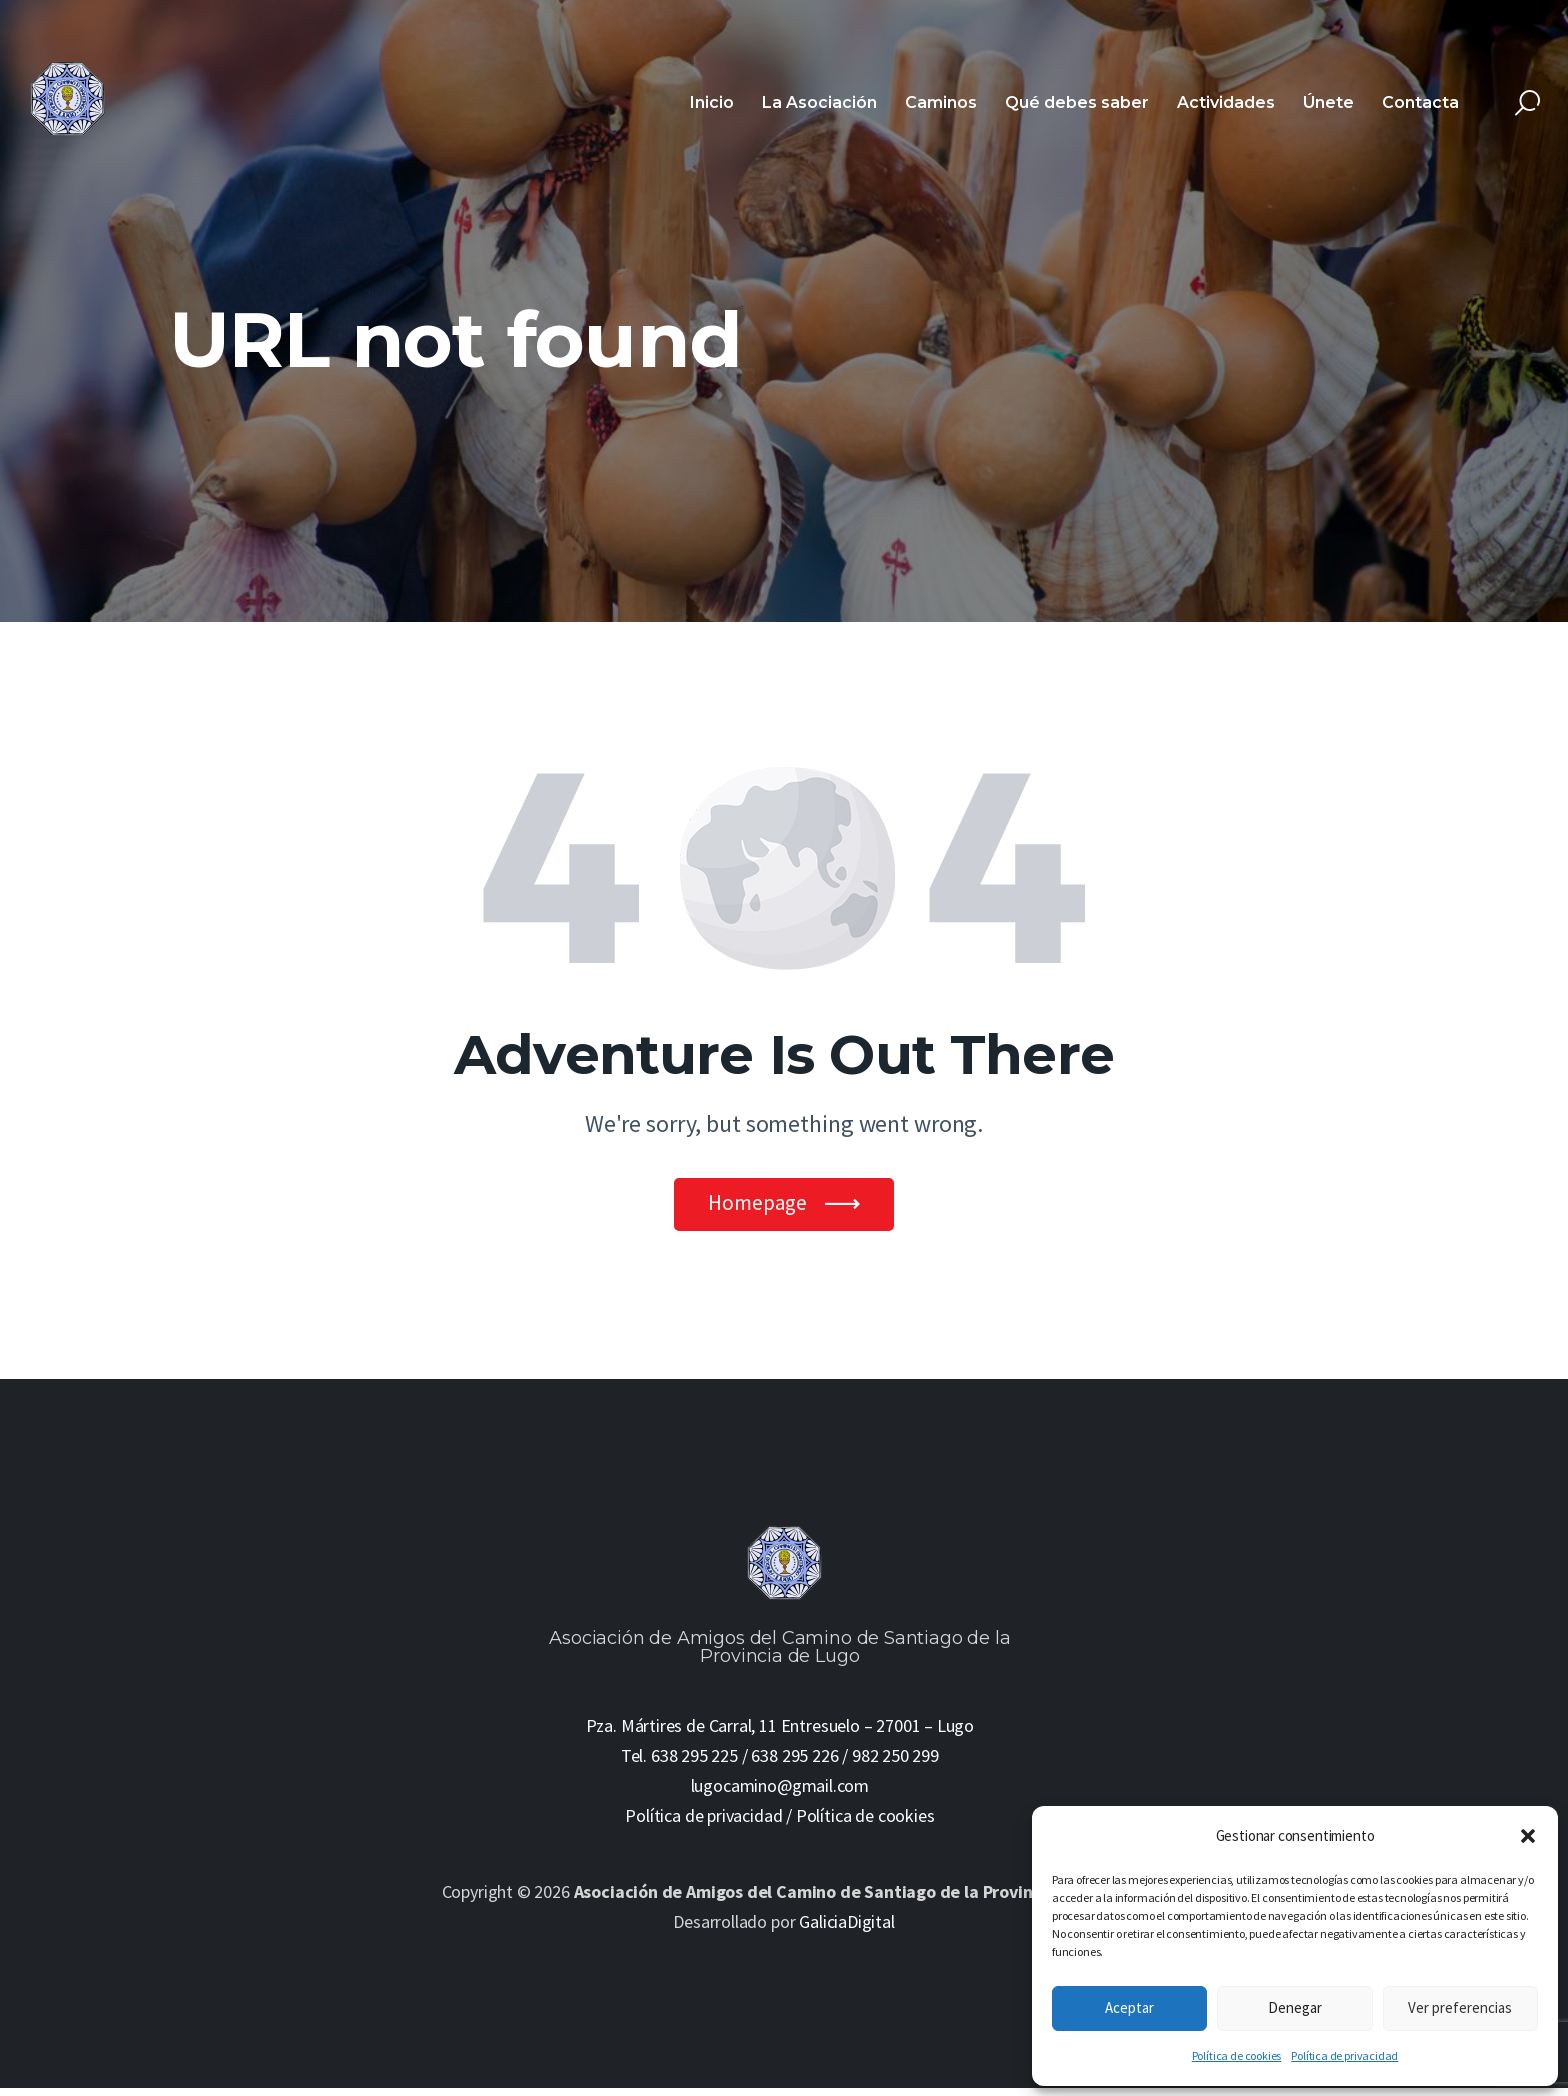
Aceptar (1129, 2007)
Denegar (1295, 2007)
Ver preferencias (1460, 2007)
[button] (1528, 1836)
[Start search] (1527, 103)
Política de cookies (1237, 2055)
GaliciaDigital (846, 1929)
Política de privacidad (1344, 2055)
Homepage (758, 1206)
